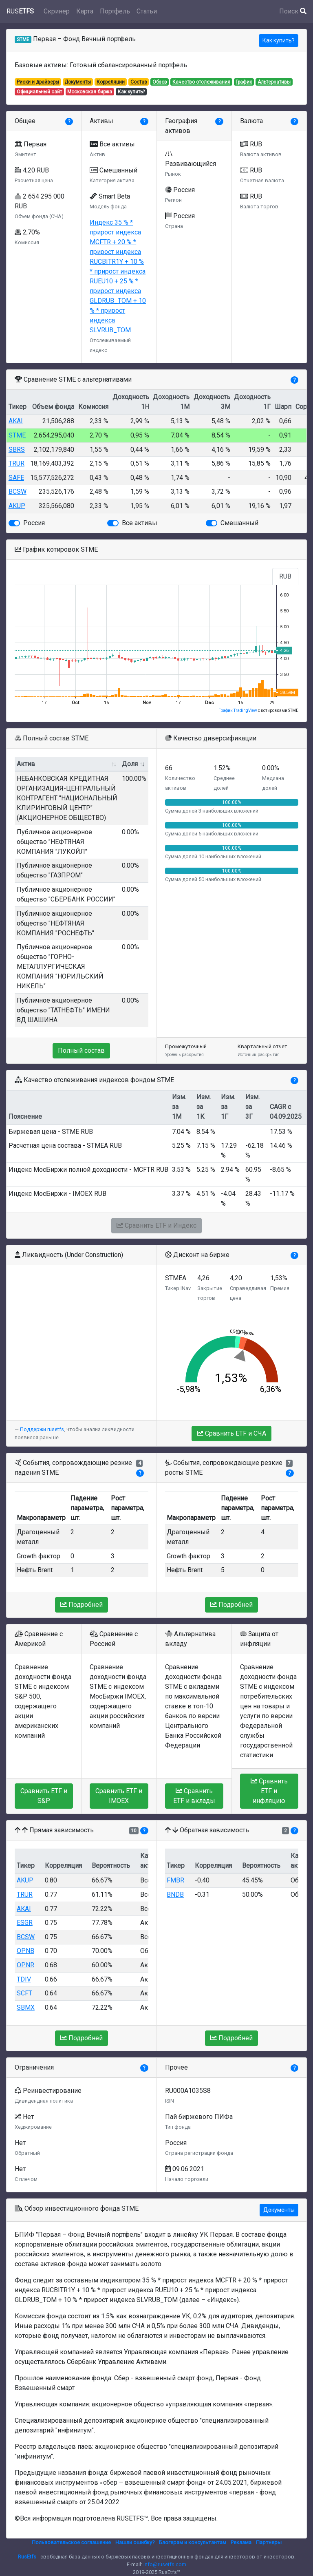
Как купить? (278, 40)
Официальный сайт (39, 92)
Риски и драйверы (38, 82)
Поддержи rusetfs (42, 1429)
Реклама (241, 2542)
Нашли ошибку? (134, 2542)
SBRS (17, 449)
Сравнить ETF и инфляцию (269, 1791)
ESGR (25, 1922)
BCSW (17, 491)
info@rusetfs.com (164, 2564)
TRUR (16, 463)
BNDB (175, 1894)
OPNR (25, 1965)
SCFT (24, 1993)
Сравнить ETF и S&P (43, 1796)
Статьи (147, 11)
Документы (77, 82)
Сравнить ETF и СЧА (231, 1433)
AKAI (16, 421)
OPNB (25, 1951)
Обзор (159, 82)
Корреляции (111, 82)
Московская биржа (89, 92)
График (244, 82)
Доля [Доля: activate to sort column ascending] (130, 764)
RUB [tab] (285, 576)
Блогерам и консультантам (192, 2542)
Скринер (57, 11)
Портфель (115, 11)
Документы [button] (279, 2210)
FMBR (175, 1880)
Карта (84, 11)
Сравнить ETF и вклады (194, 1796)
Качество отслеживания (201, 82)
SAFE (16, 478)
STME (17, 435)
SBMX (26, 2007)
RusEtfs (27, 2557)
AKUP (17, 506)
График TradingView (237, 710)
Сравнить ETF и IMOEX (118, 1796)
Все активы (139, 523)
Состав (138, 82)
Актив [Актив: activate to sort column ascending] (26, 764)
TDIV (24, 1979)
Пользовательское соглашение (71, 2542)
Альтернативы (274, 82)
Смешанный (239, 523)
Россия (34, 523)
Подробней (81, 1604)
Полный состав (81, 1050)
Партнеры (269, 2542)
